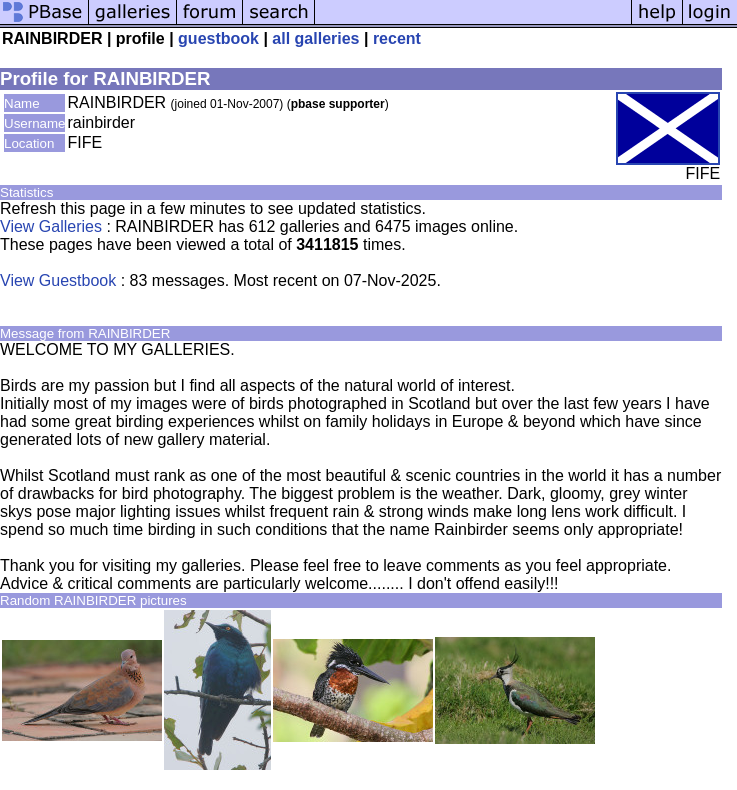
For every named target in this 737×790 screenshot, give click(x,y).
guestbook (218, 38)
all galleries (315, 38)
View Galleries (51, 226)
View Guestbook (58, 280)
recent (397, 38)
